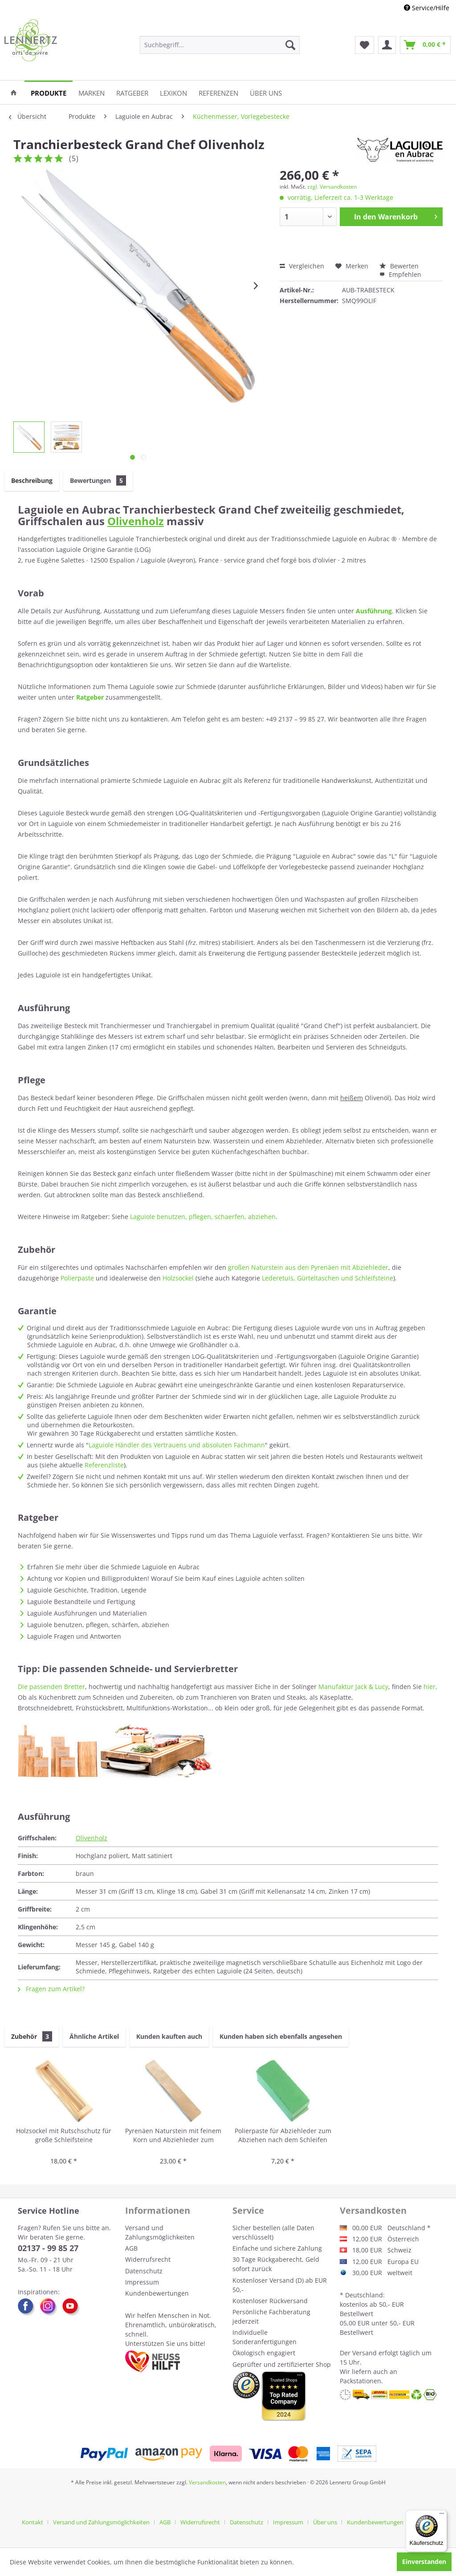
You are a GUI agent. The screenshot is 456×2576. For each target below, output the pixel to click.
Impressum (142, 2282)
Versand (364, 2353)
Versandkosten (207, 2482)
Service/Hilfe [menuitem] (426, 8)
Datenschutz (144, 2271)
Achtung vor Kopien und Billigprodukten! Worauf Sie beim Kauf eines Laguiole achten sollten (166, 1578)
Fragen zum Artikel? (51, 1989)
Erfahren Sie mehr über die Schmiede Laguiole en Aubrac (113, 1567)
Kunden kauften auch (169, 2036)
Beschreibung (32, 480)
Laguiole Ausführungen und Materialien (87, 1613)
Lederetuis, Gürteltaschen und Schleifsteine (327, 1278)
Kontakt (32, 2522)
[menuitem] (219, 45)
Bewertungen (98, 480)
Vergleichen (302, 266)
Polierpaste (77, 1278)
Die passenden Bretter (51, 1686)
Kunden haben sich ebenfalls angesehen (281, 2036)
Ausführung (374, 611)
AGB (131, 2248)
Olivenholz (135, 521)
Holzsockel (178, 1278)
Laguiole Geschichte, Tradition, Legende (87, 1590)
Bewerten (399, 266)
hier (429, 1686)
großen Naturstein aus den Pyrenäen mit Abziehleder (308, 1267)
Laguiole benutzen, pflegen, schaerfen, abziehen (203, 1216)
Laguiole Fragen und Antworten (74, 1636)
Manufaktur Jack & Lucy (353, 1686)
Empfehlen (400, 274)
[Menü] (441, 2515)
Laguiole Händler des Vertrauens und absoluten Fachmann (177, 1445)
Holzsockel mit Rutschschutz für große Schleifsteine (63, 2135)
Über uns (325, 2522)
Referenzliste (104, 1465)
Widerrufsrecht (148, 2259)
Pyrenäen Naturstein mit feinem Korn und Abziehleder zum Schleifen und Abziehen (173, 2135)
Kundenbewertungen (157, 2293)
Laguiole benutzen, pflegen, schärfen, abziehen (98, 1624)
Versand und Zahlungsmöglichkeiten (160, 2232)
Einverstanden (424, 2561)
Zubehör (31, 2036)
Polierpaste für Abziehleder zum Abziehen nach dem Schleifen (283, 2135)
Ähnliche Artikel (94, 2036)
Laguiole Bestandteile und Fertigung (81, 1601)
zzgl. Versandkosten (332, 186)
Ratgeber (90, 697)
